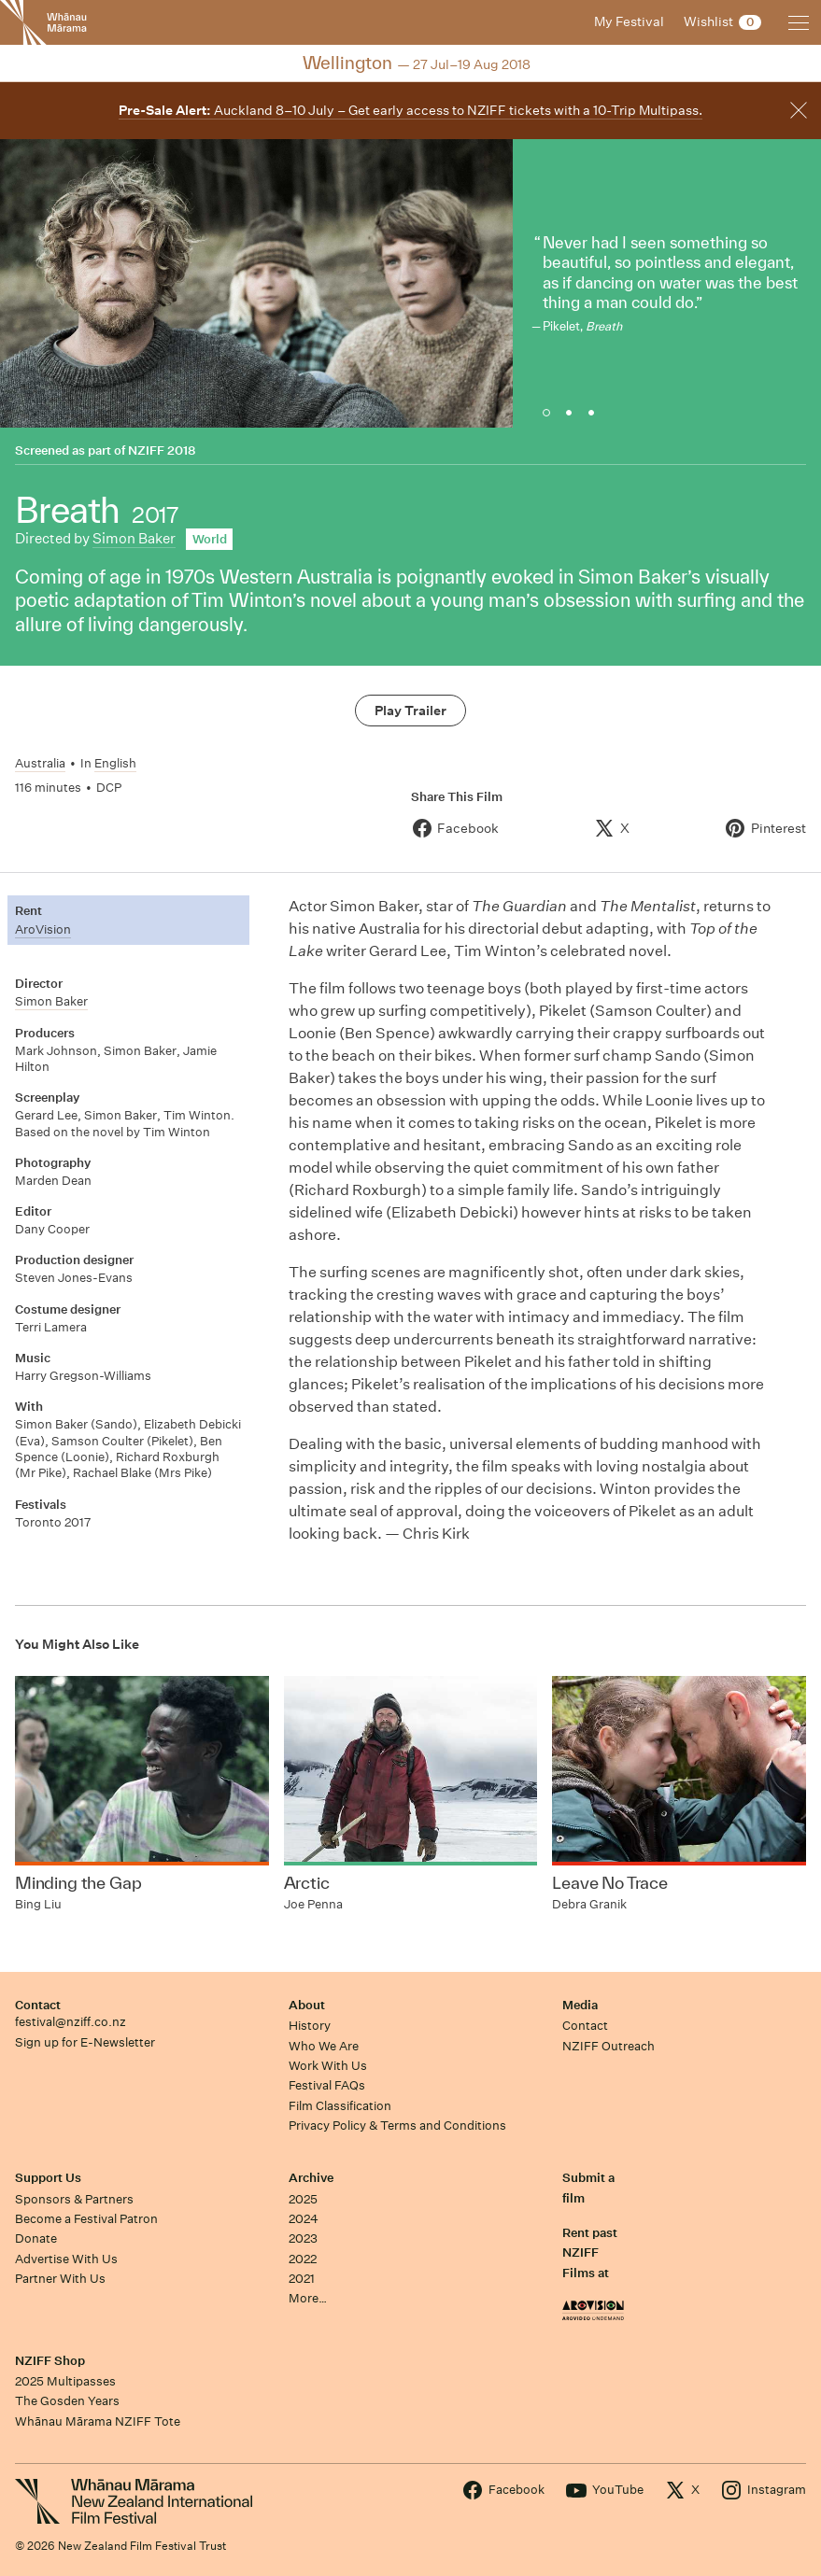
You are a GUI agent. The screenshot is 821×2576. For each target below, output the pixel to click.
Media (580, 2005)
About (307, 2005)
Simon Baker (134, 538)
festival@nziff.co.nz (70, 2022)
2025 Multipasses (65, 2381)
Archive (311, 2178)
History (310, 2026)
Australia (40, 763)
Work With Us (328, 2066)
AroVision (43, 929)
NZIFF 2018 (161, 450)
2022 (303, 2259)
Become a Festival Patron (86, 2219)
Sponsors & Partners (74, 2199)
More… (308, 2298)
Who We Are (324, 2046)
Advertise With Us (66, 2259)
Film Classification (340, 2106)
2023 (303, 2238)
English (115, 763)
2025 (303, 2199)
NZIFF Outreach (608, 2046)
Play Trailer (410, 710)
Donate (36, 2238)
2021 (302, 2279)
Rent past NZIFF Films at (589, 2253)
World (209, 539)
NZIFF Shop (50, 2361)
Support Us (48, 2178)
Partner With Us (60, 2279)
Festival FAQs (327, 2085)
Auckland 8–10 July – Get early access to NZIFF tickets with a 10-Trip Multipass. (410, 110)
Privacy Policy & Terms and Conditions (397, 2125)
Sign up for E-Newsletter (85, 2042)
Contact (38, 2005)
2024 (303, 2219)
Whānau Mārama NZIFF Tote (97, 2421)
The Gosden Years (67, 2401)
